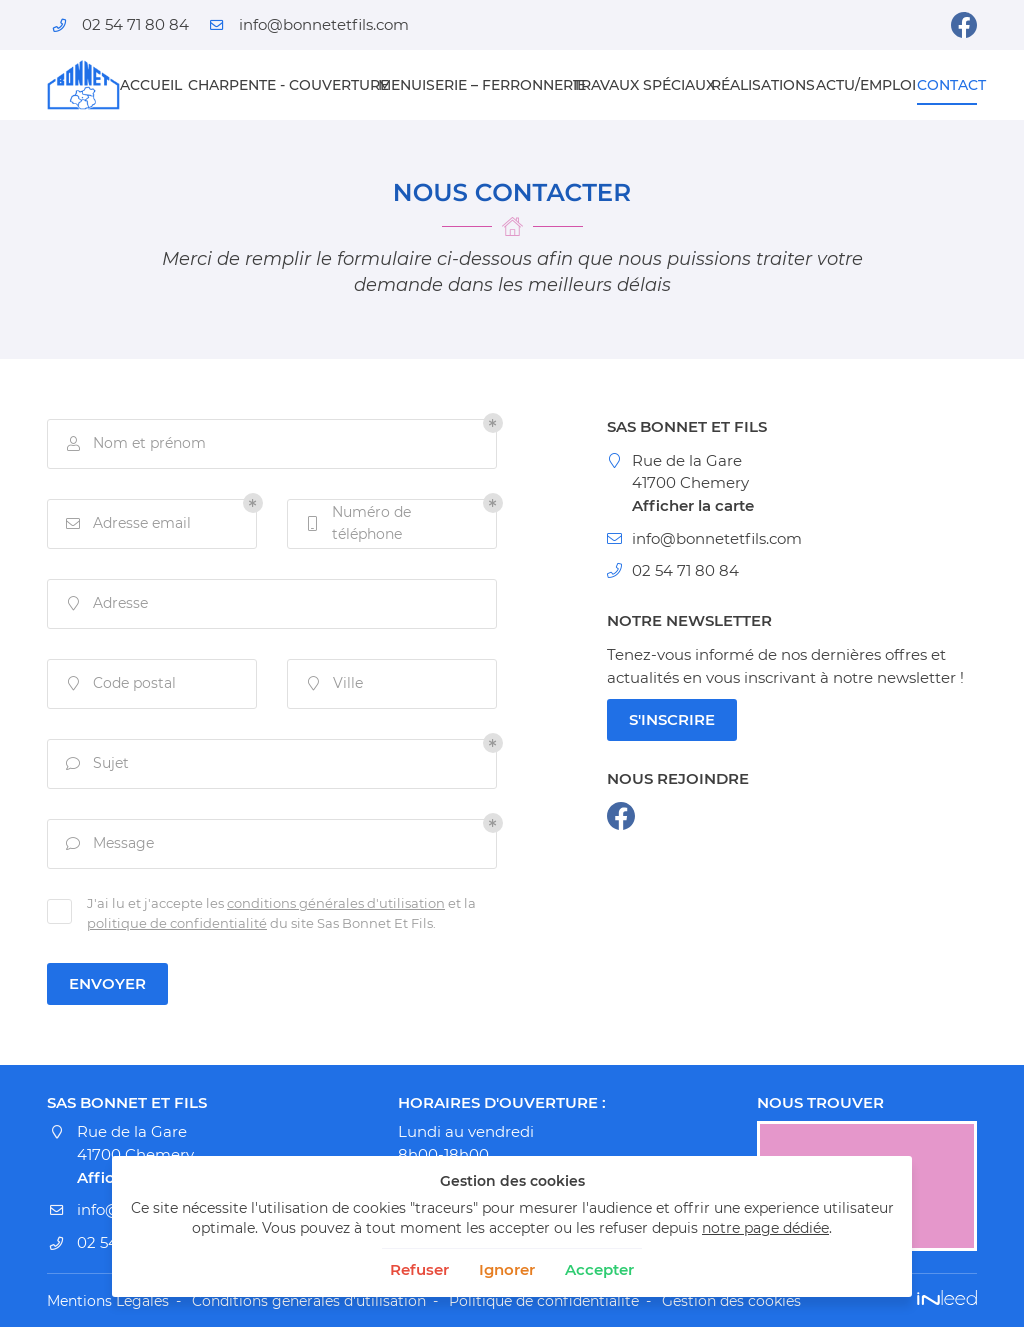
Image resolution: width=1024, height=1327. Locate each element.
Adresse (105, 603)
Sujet (96, 763)
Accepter (599, 1269)
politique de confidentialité (177, 923)
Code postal (119, 683)
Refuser (419, 1269)
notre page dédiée (765, 1228)
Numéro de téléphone (357, 522)
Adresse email (127, 523)
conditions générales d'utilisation (336, 903)
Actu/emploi (859, 85)
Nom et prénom (134, 443)
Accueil (147, 85)
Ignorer (507, 1269)
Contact (947, 85)
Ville (333, 683)
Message (108, 843)
